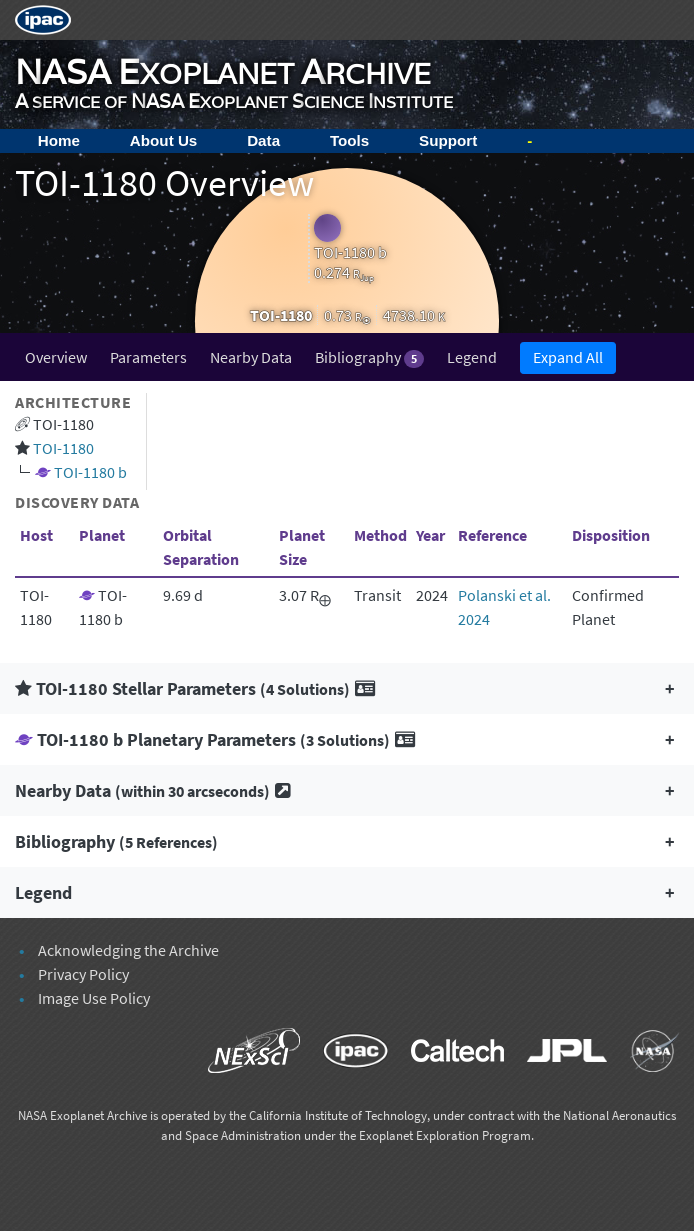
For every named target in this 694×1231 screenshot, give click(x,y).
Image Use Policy (94, 998)
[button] (347, 688)
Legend (472, 357)
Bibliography (369, 357)
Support (448, 140)
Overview (56, 357)
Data (263, 140)
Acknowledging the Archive (128, 950)
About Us (164, 140)
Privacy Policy (83, 974)
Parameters (148, 357)
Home (59, 140)
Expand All (568, 357)
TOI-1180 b (90, 472)
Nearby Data (251, 357)
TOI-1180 (63, 448)
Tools (349, 140)
